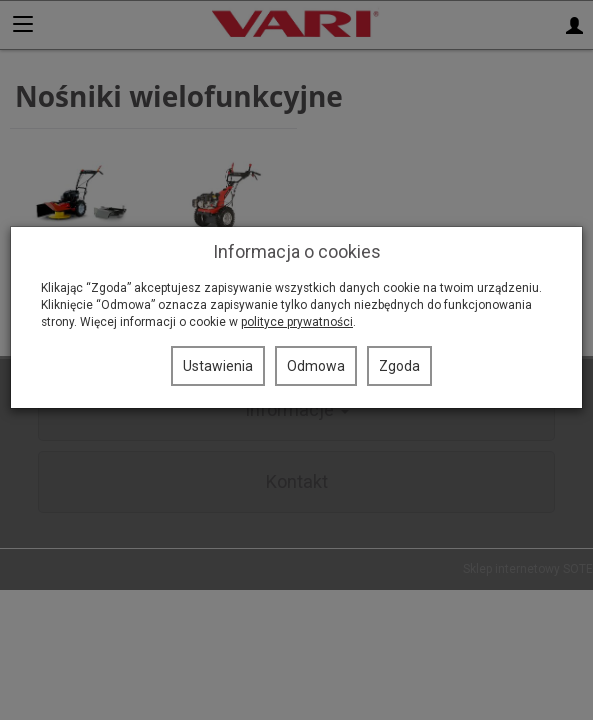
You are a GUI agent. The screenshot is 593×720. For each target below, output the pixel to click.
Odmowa (316, 366)
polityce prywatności (297, 322)
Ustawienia (218, 366)
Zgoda (399, 366)
